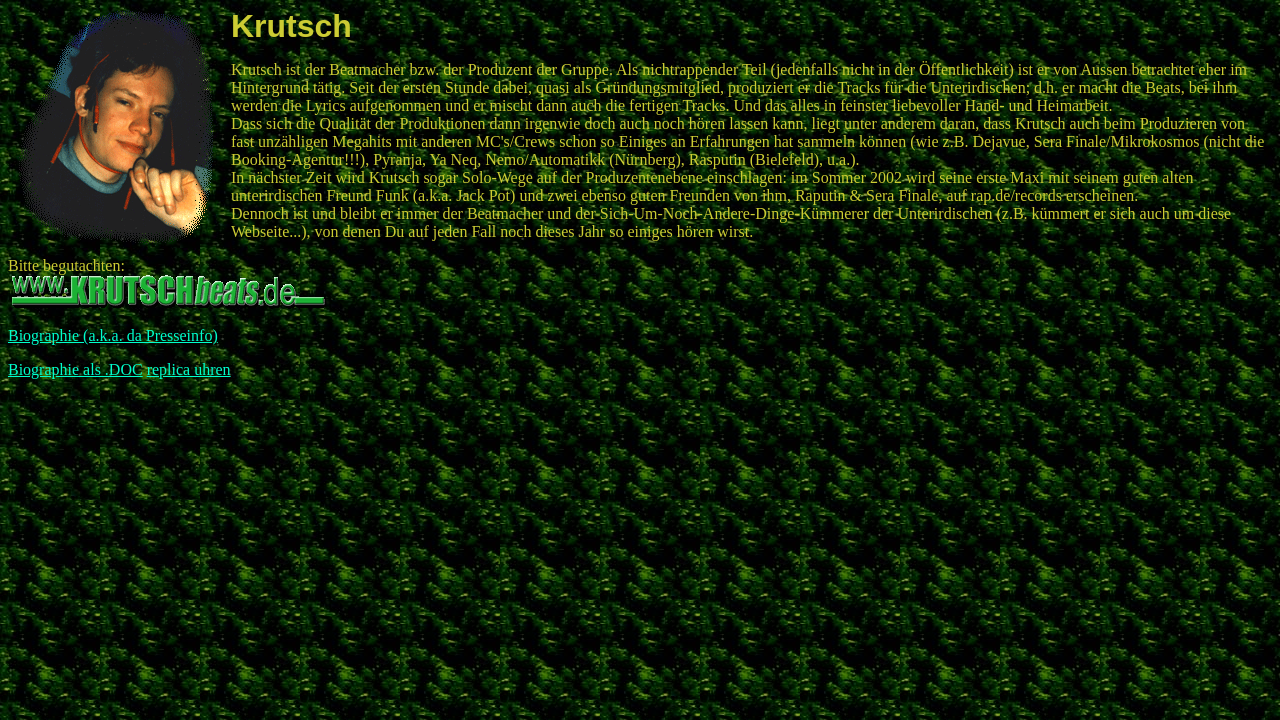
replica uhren (189, 369)
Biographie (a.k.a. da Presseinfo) (113, 335)
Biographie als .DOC (75, 369)
